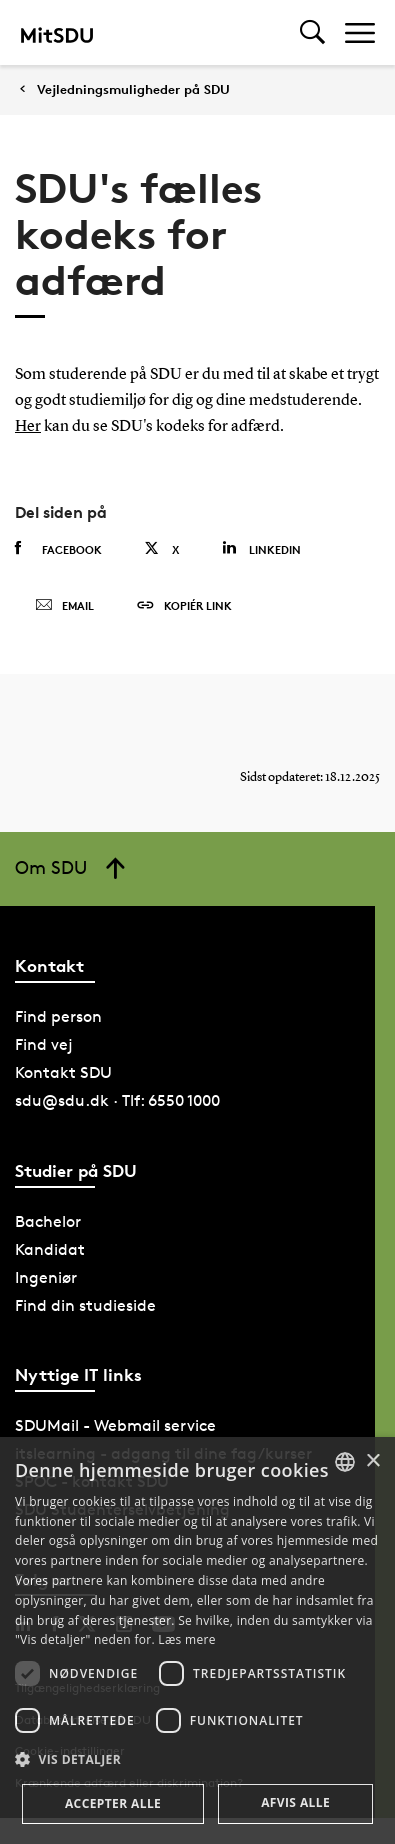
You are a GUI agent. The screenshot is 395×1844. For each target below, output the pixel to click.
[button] (197, 1760)
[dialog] (197, 1640)
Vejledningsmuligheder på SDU (133, 89)
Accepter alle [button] (113, 1803)
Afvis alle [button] (295, 1802)
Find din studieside (85, 1305)
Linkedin (261, 548)
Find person (58, 1016)
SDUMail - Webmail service (115, 1425)
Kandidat (50, 1249)
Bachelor (48, 1221)
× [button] (372, 1461)
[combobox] (345, 1462)
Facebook (58, 549)
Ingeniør (46, 1277)
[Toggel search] (312, 32)
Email (64, 606)
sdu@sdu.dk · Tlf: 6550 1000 (117, 1100)
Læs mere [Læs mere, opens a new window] (186, 1639)
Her (28, 427)
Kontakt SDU (63, 1072)
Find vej (44, 1044)
